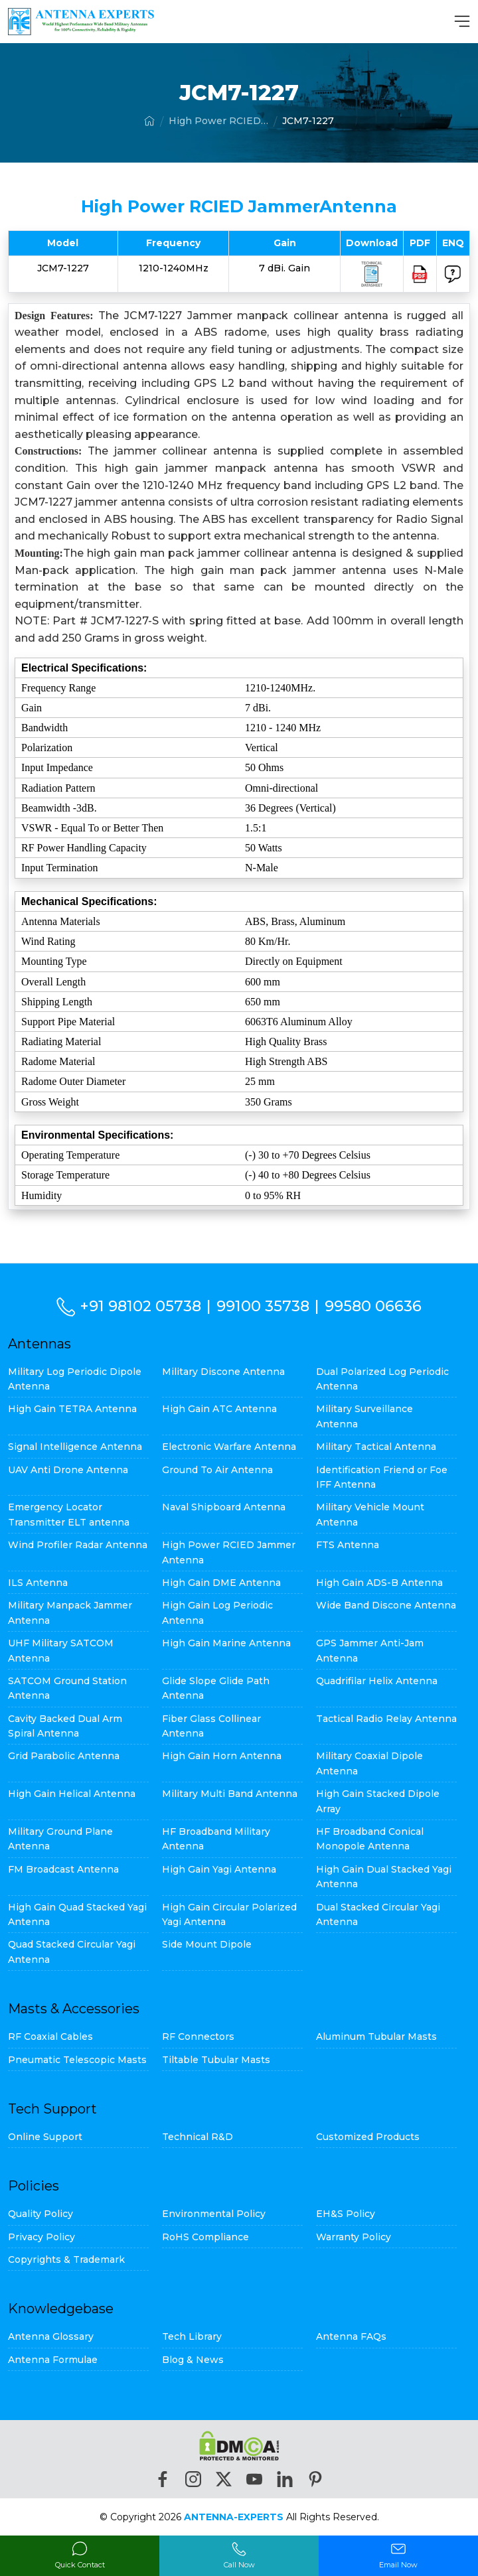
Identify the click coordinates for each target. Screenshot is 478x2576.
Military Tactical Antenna (376, 1447)
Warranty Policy (353, 2237)
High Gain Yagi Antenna (219, 1869)
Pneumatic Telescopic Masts (77, 2060)
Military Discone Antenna (223, 1372)
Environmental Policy (214, 2214)
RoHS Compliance (205, 2237)
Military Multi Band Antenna (229, 1794)
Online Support (45, 2137)
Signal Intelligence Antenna (75, 1447)
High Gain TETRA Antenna (72, 1409)
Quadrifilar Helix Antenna (377, 1681)
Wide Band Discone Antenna (386, 1605)
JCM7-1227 (308, 121)
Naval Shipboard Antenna (223, 1507)
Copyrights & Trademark (66, 2259)
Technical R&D (197, 2137)
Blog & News (193, 2360)
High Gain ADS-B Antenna (379, 1583)
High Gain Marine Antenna (226, 1643)
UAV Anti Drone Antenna (68, 1470)
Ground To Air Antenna (217, 1470)
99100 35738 (263, 1306)
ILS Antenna (38, 1583)
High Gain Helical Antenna (71, 1794)
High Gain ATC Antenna (219, 1409)
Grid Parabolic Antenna (64, 1756)
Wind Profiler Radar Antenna (77, 1545)
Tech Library (192, 2336)
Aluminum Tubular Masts (376, 2036)
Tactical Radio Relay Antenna (386, 1719)
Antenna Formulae (53, 2360)
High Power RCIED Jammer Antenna (218, 121)
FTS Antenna (347, 1545)
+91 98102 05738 (141, 1306)
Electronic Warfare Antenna (229, 1447)
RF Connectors (198, 2036)
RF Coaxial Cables (50, 2036)
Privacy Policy (41, 2237)
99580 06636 (373, 1306)
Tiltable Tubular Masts (216, 2060)
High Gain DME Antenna (221, 1583)
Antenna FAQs (351, 2336)
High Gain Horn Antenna (221, 1756)
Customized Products (368, 2137)
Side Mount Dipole (207, 1944)
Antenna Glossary (51, 2336)
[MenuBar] (462, 21)
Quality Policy (40, 2214)
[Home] (149, 120)
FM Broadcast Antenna (63, 1869)
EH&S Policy (345, 2214)
